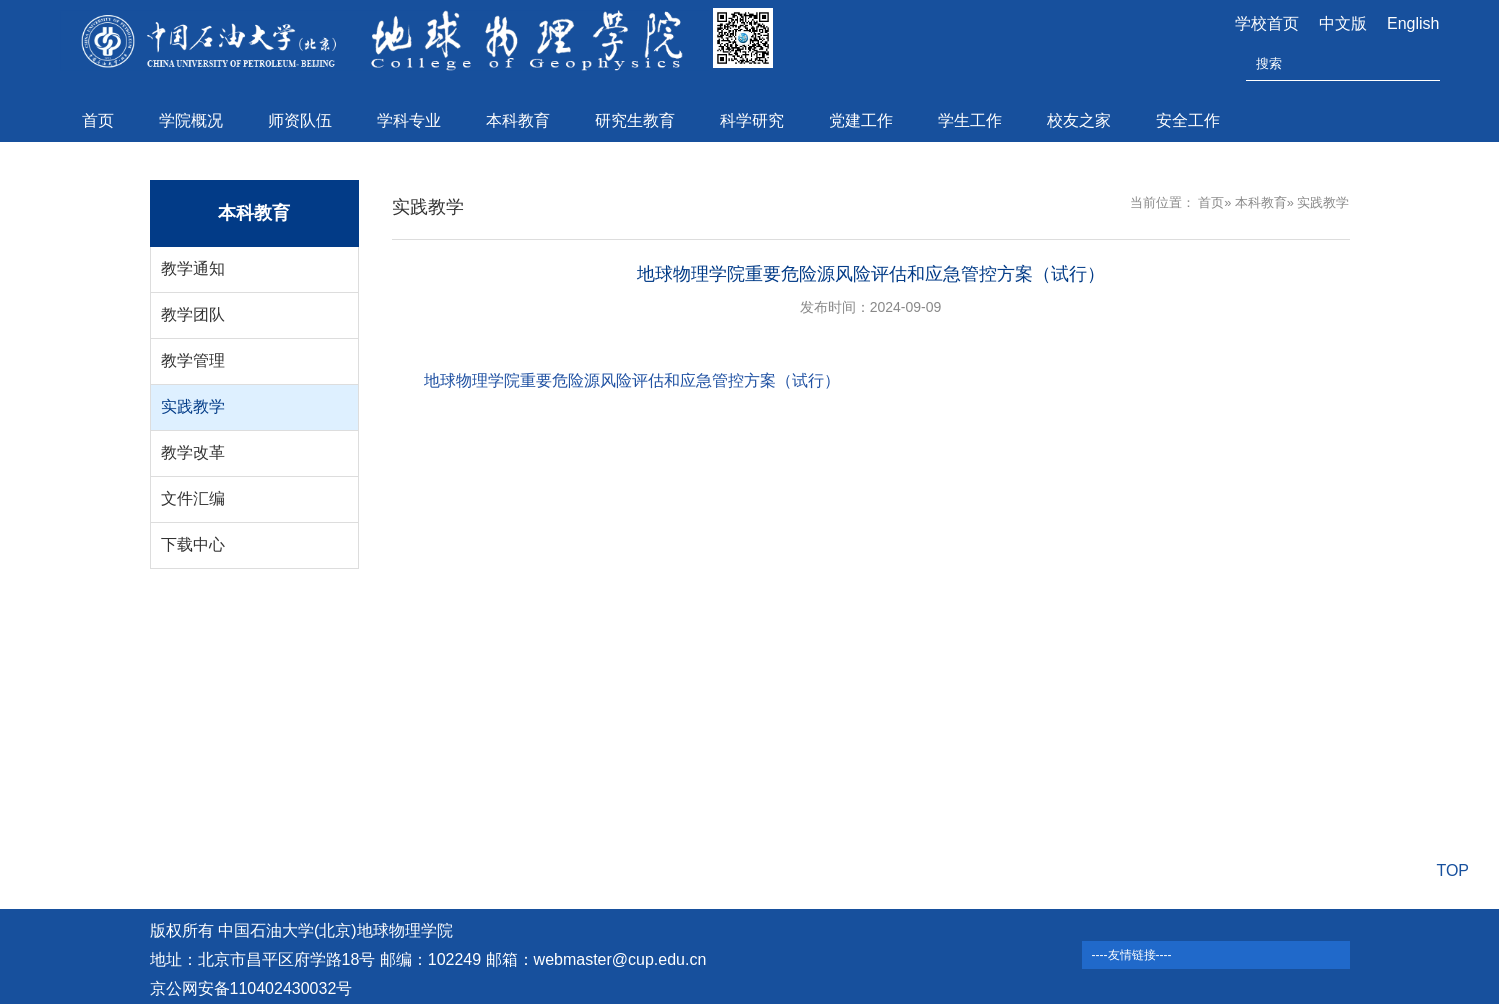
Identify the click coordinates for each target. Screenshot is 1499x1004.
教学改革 (193, 452)
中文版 (1343, 23)
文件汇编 (193, 498)
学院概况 (191, 120)
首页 (98, 120)
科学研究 (752, 120)
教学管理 (193, 360)
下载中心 (193, 544)
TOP (1452, 870)
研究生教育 (635, 120)
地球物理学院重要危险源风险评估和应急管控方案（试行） (632, 380)
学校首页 (1267, 23)
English (1413, 23)
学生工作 (970, 120)
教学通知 (193, 268)
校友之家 (1079, 120)
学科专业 (409, 120)
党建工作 (861, 120)
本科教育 (518, 120)
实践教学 (193, 406)
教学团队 (193, 314)
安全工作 (1188, 120)
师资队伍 (300, 120)
